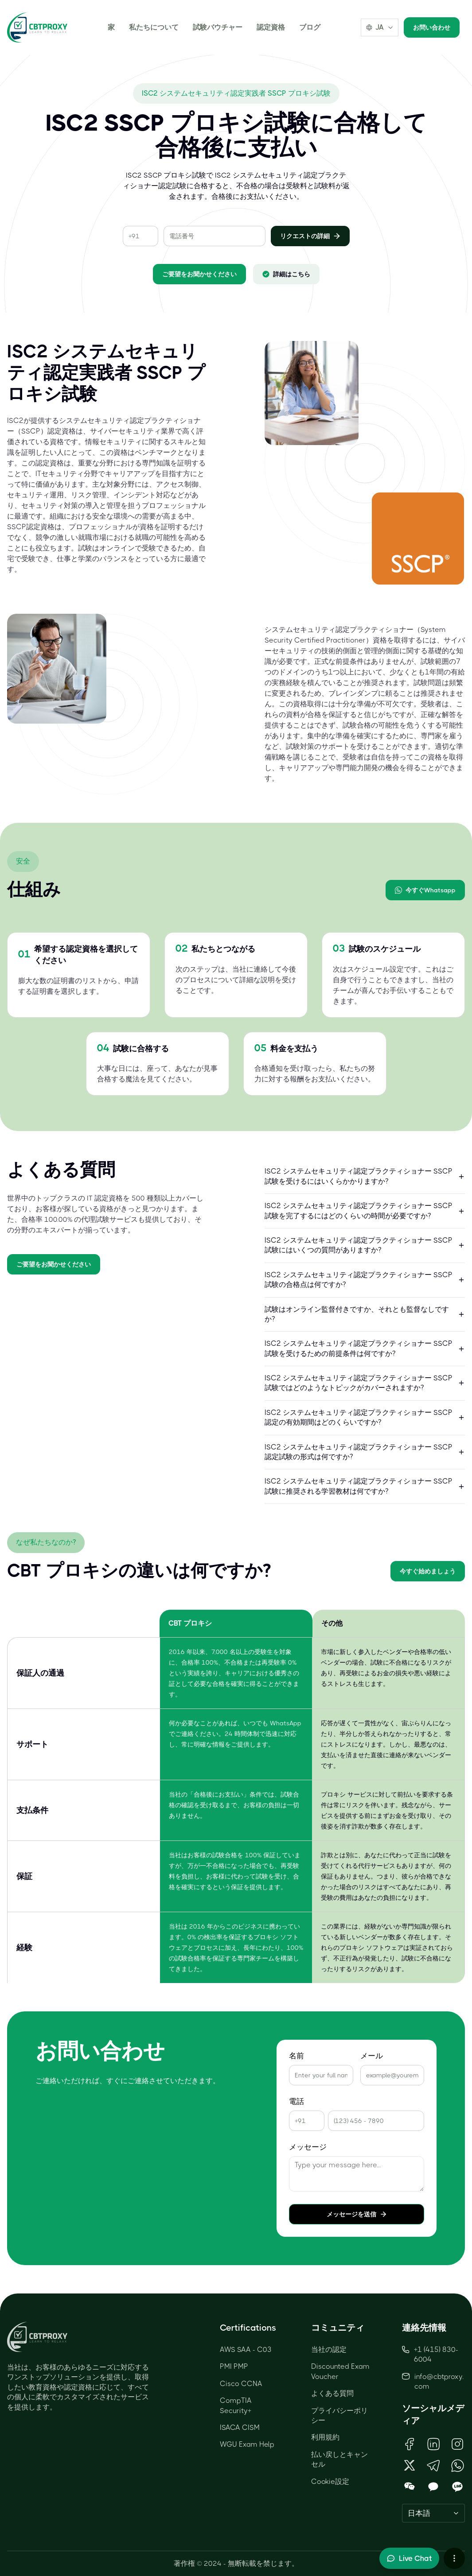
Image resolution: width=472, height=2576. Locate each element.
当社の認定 (329, 2349)
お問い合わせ (431, 27)
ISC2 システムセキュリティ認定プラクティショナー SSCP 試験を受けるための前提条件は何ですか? (365, 1348)
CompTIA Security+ (236, 2405)
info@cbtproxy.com (439, 2381)
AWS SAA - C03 (246, 2349)
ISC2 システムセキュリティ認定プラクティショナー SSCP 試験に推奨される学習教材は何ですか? (365, 1486)
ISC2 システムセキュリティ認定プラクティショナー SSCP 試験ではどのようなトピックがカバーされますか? (365, 1383)
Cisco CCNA (241, 2383)
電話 (296, 2101)
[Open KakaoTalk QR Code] (433, 2487)
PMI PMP (234, 2366)
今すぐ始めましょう (428, 1571)
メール (371, 2056)
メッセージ (308, 2147)
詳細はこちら (286, 274)
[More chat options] (454, 2558)
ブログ (309, 27)
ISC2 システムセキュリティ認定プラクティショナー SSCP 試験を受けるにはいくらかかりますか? (365, 1176)
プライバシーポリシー (339, 2415)
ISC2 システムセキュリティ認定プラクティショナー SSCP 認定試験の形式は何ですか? (365, 1452)
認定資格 (271, 27)
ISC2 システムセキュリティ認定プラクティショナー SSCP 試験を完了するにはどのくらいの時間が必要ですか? (365, 1210)
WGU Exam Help (247, 2444)
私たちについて (154, 27)
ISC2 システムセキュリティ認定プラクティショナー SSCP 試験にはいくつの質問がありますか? (365, 1245)
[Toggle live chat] (409, 2558)
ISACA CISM (240, 2427)
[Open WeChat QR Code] (409, 2487)
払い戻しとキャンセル (339, 2459)
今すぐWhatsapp (425, 890)
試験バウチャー (217, 27)
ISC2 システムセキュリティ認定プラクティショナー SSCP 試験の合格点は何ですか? (365, 1280)
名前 (296, 2056)
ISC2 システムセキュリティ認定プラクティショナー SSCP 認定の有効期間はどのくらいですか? (365, 1417)
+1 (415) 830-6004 (430, 2354)
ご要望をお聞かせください (199, 274)
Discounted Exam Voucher (340, 2371)
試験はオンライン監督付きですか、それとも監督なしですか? (365, 1314)
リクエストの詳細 (310, 236)
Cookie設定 (330, 2481)
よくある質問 (332, 2393)
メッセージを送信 (357, 2214)
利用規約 (325, 2437)
